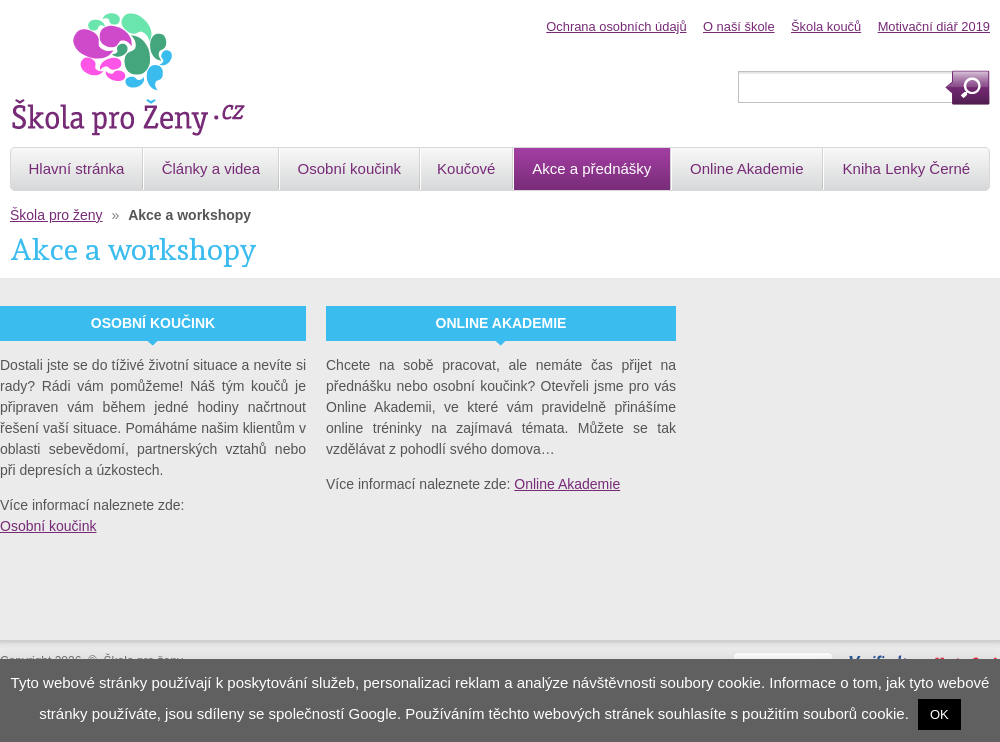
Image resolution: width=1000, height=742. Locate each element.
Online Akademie (567, 484)
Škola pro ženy (56, 215)
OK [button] (939, 714)
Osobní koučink (48, 526)
